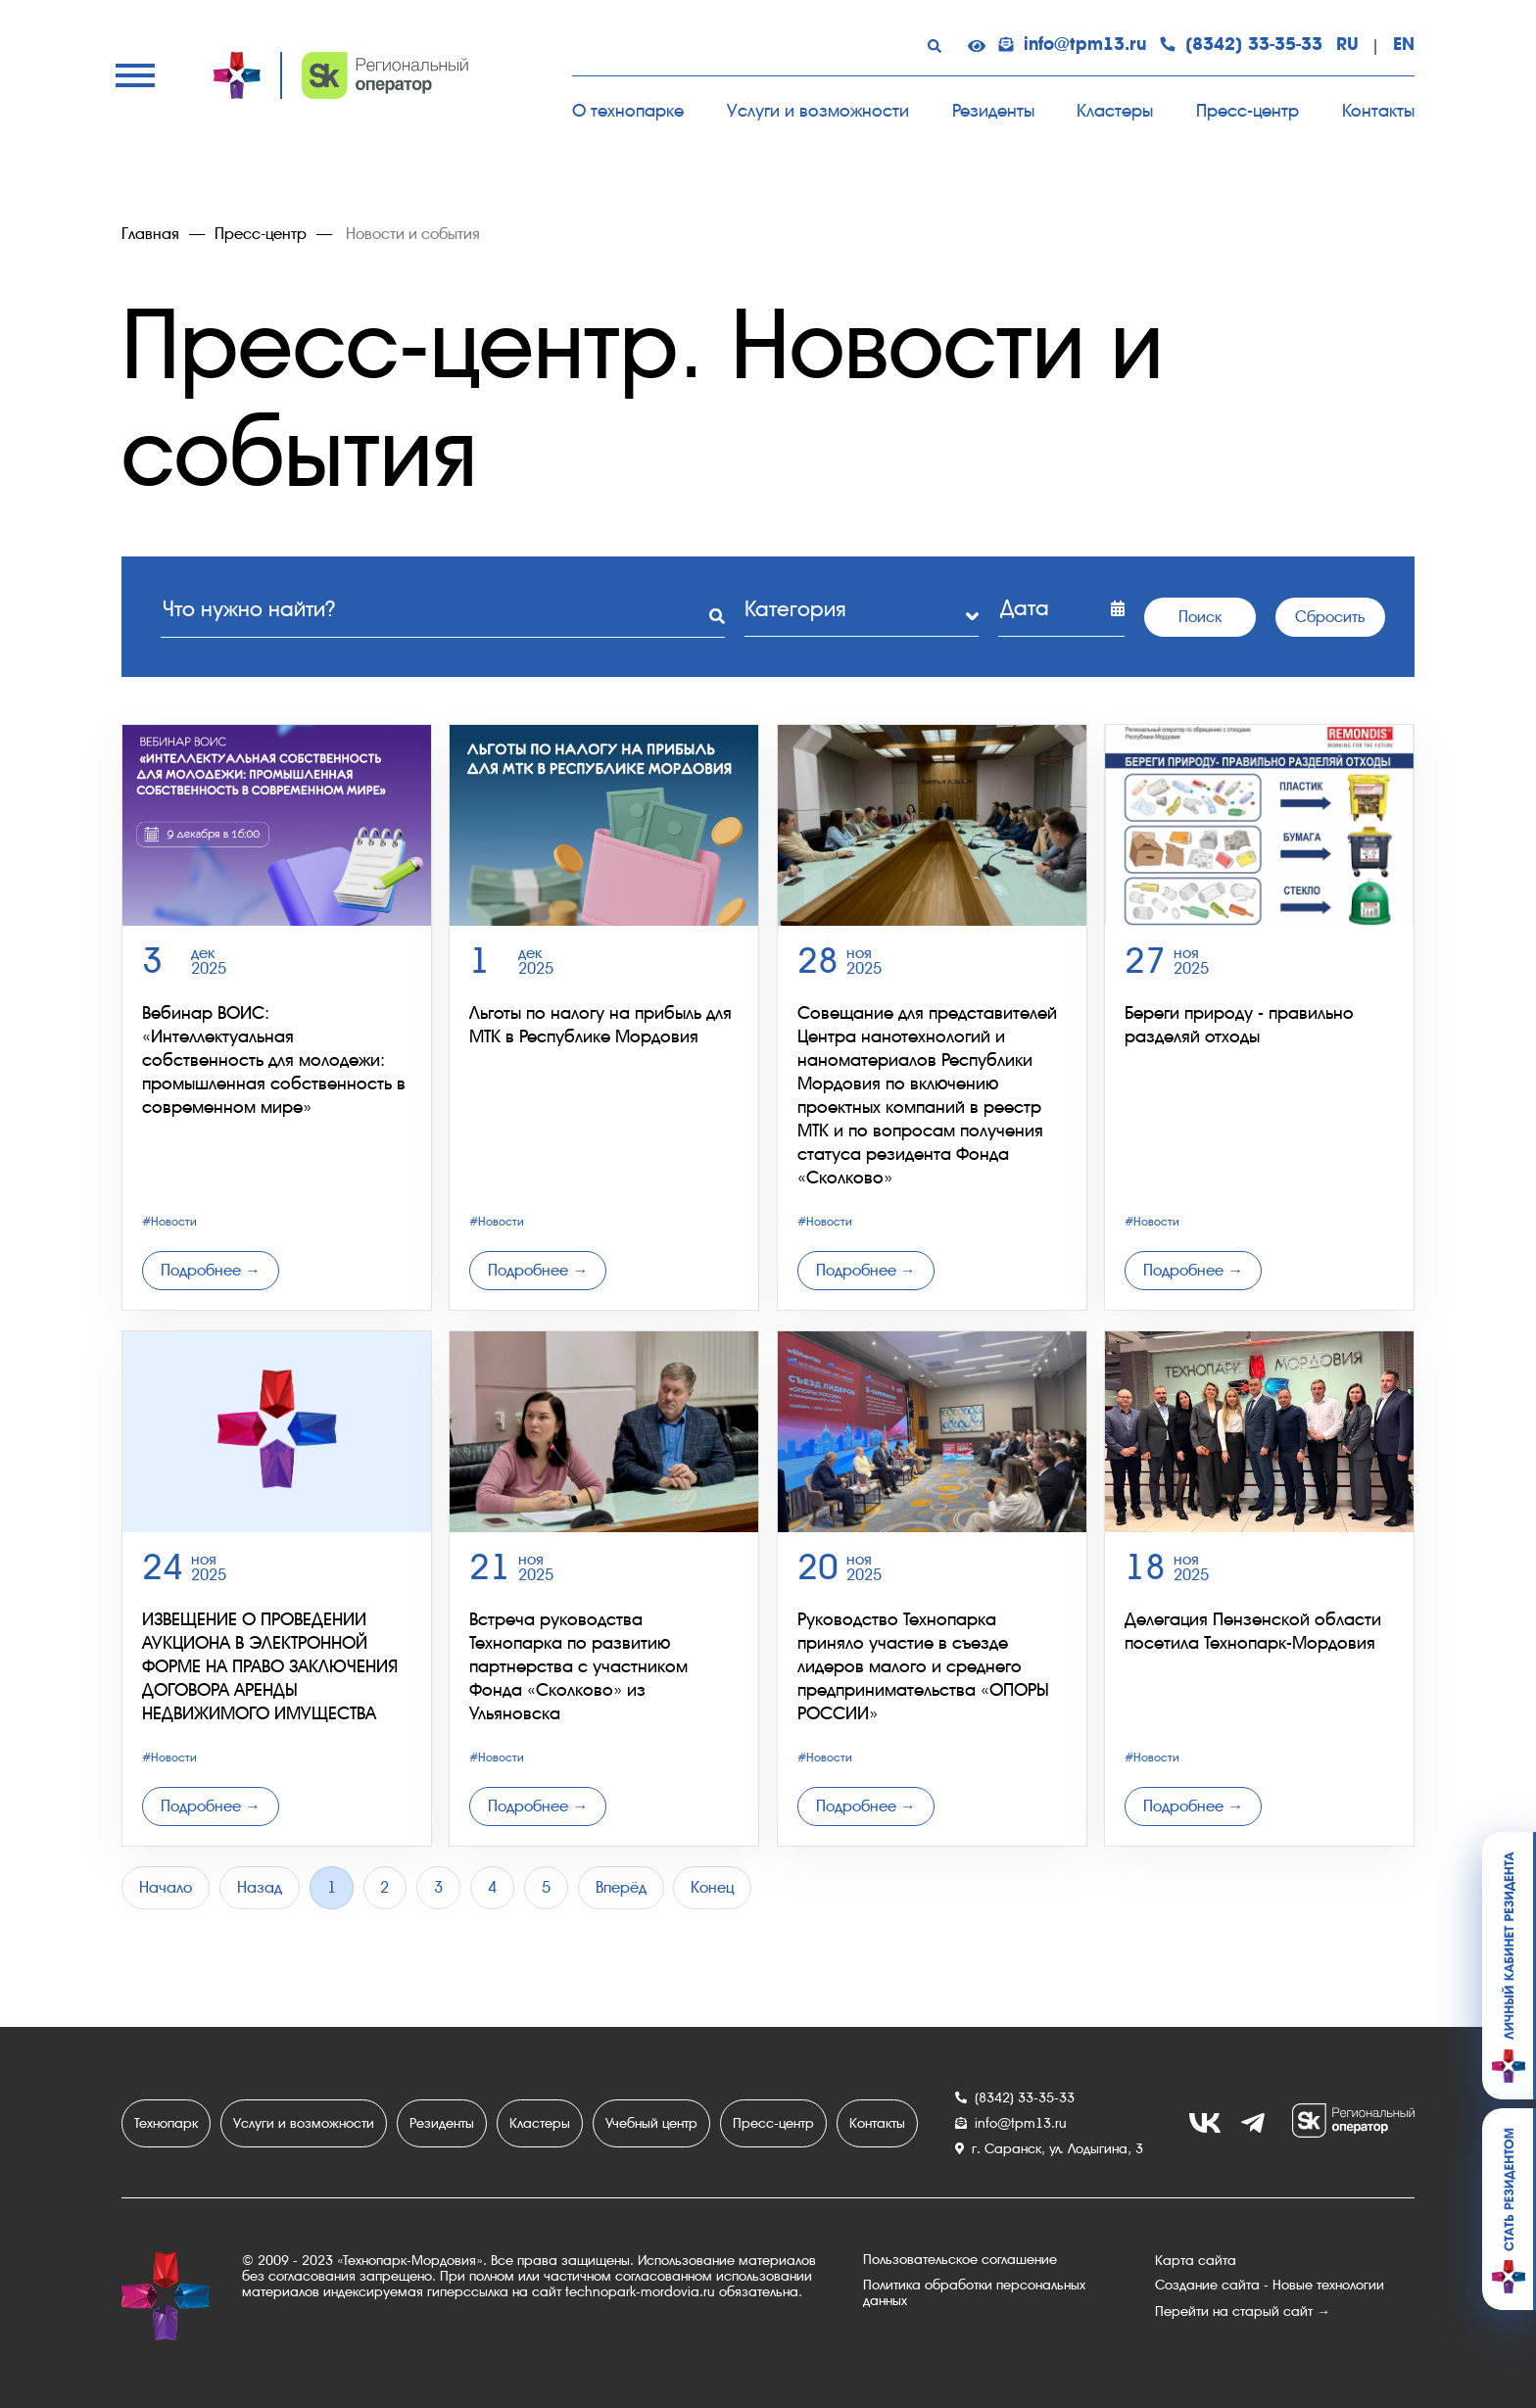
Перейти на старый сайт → (1242, 2311)
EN (1404, 45)
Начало (165, 1887)
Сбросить (1330, 615)
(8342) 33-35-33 (1241, 45)
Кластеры (1115, 110)
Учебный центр (651, 2123)
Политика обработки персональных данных (974, 2293)
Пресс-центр (1247, 110)
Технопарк (166, 2123)
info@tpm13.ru (1072, 45)
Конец (714, 1887)
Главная (150, 234)
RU (1347, 45)
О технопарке (628, 110)
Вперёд (622, 1887)
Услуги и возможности (818, 110)
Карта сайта (1195, 2260)
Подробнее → (211, 1270)
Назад (259, 1887)
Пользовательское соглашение (960, 2260)
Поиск (1200, 615)
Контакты (1378, 110)
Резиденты (993, 110)
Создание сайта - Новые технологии (1269, 2285)
